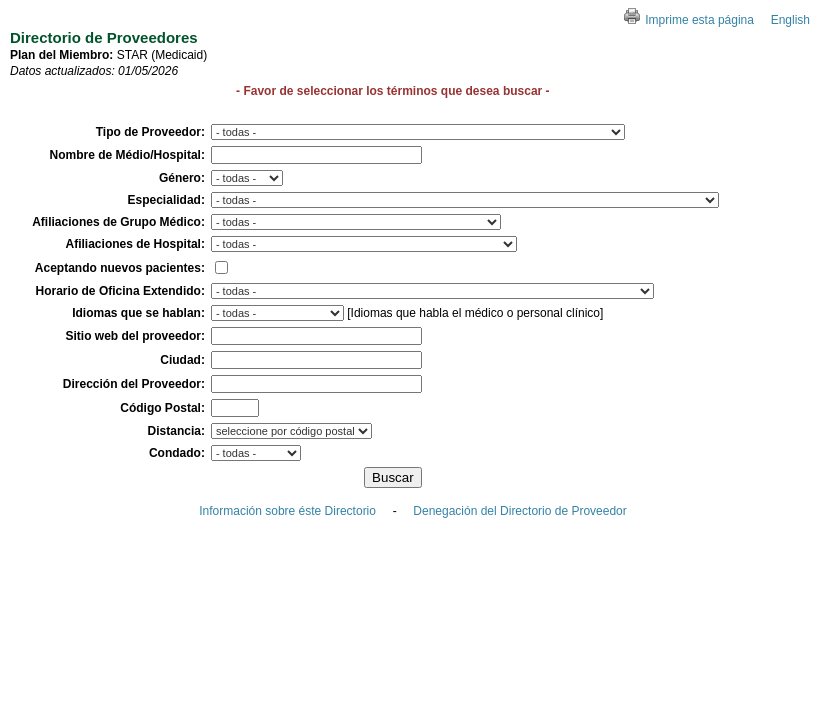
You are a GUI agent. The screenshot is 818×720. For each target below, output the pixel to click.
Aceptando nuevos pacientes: (120, 268)
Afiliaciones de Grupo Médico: (118, 222)
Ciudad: (182, 360)
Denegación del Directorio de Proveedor (519, 511)
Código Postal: (162, 408)
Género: (182, 178)
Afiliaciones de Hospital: (135, 244)
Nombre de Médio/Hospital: (127, 155)
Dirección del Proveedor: (134, 384)
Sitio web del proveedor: (135, 336)
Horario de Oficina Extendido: (120, 291)
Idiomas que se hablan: (138, 313)
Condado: (177, 453)
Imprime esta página (689, 20)
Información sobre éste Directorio (287, 511)
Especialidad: (166, 200)
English (790, 20)
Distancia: (176, 431)
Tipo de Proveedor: (150, 132)
